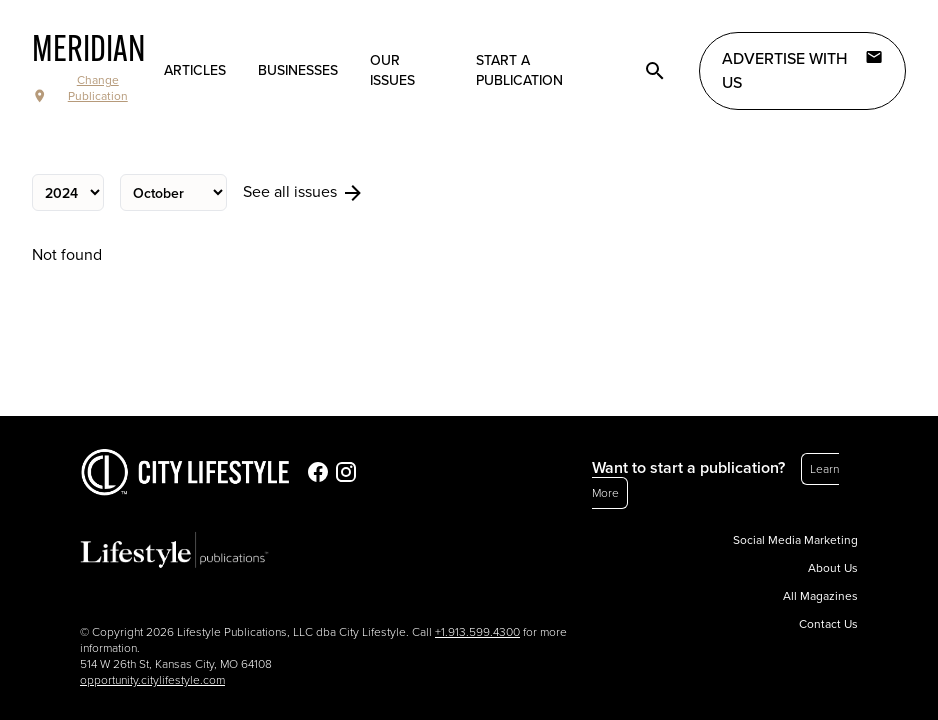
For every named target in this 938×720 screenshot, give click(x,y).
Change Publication (80, 88)
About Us (833, 568)
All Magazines (820, 596)
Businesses (298, 70)
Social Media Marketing (795, 540)
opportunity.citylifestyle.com (152, 680)
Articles (195, 70)
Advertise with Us (802, 70)
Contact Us (828, 624)
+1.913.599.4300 (477, 632)
